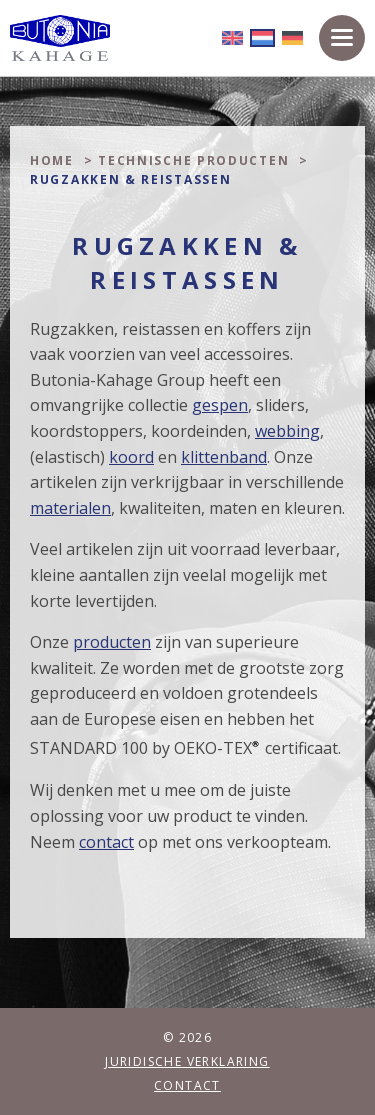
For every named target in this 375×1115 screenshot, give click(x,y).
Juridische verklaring (187, 1061)
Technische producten (193, 160)
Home (52, 160)
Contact (187, 1085)
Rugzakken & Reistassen (130, 179)
